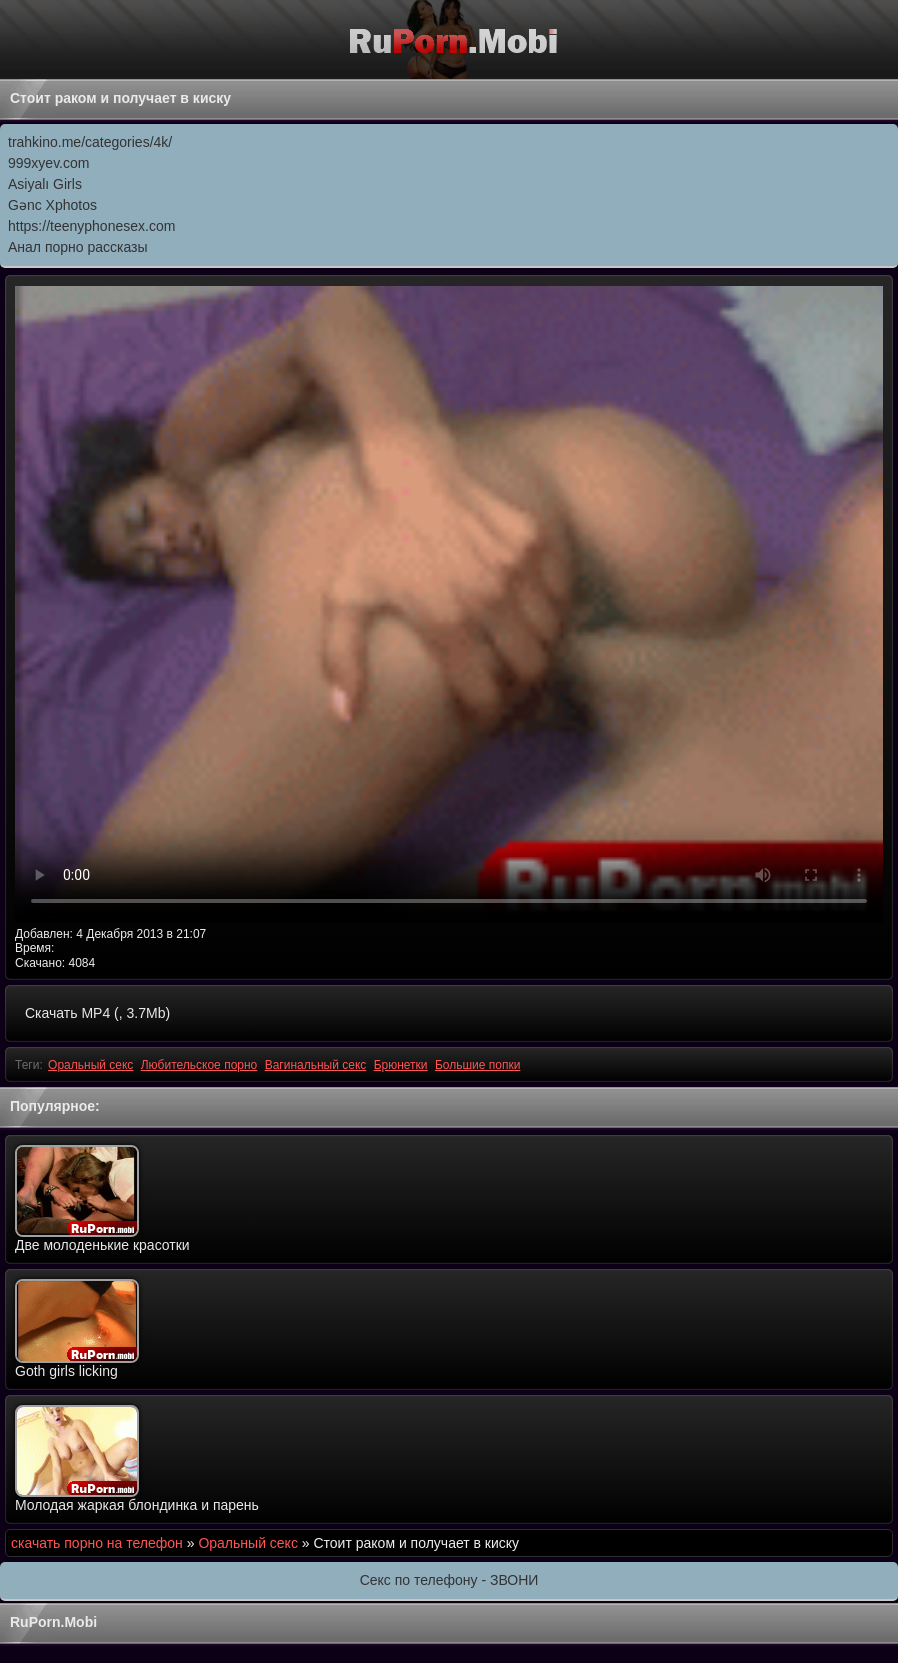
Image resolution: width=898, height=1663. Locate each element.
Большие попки (478, 1065)
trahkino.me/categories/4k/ (90, 142)
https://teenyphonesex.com (91, 226)
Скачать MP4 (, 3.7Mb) (97, 1013)
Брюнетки (401, 1065)
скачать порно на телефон (97, 1543)
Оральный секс (90, 1065)
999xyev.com (48, 163)
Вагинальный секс (316, 1065)
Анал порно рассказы (78, 247)
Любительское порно (199, 1065)
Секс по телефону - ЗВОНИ (449, 1580)
